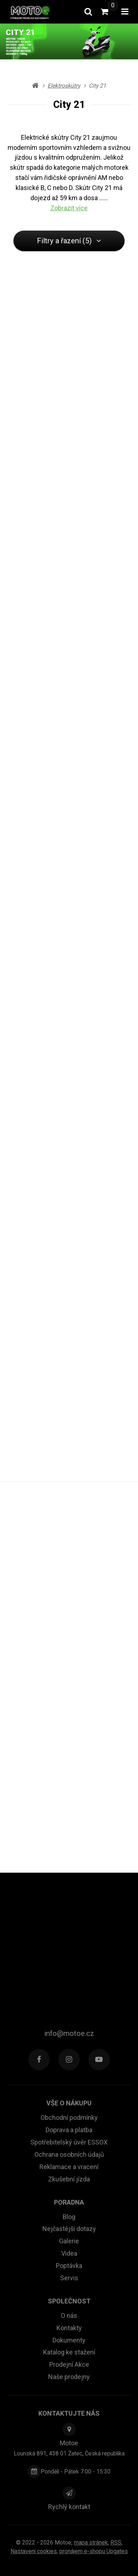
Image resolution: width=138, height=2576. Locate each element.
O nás (69, 2315)
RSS (115, 2542)
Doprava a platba (69, 2130)
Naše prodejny (69, 2377)
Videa (69, 2253)
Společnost (69, 2301)
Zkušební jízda (69, 2179)
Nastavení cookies (34, 2551)
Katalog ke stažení (69, 2352)
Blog (69, 2217)
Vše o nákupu (69, 2103)
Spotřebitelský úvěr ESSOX (69, 2142)
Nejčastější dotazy (69, 2228)
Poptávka (69, 2265)
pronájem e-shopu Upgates (93, 2551)
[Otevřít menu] (125, 11)
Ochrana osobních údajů (69, 2154)
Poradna (69, 2202)
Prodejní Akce (69, 2364)
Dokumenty (69, 2340)
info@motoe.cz (69, 2033)
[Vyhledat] (88, 11)
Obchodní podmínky (69, 2117)
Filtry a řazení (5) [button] (69, 240)
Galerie (69, 2241)
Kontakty (69, 2328)
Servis (69, 2278)
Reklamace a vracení (69, 2167)
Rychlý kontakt (69, 2506)
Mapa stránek (91, 2542)
